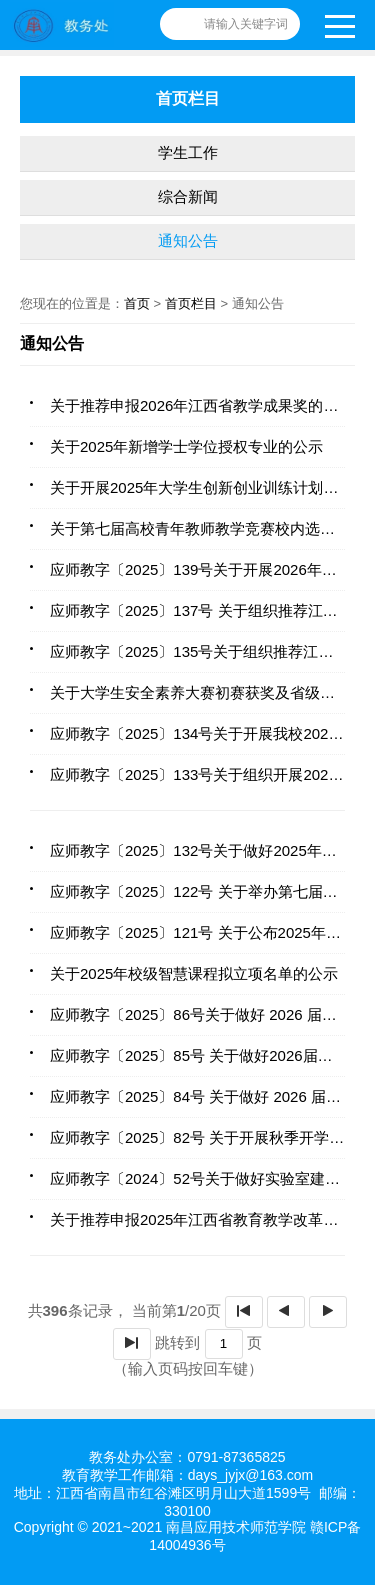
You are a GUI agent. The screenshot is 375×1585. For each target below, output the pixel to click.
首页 (137, 303)
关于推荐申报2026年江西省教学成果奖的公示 (201, 405)
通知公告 (188, 240)
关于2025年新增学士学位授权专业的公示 (186, 446)
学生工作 (188, 152)
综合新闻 (188, 196)
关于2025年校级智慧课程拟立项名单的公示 (194, 973)
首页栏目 (191, 303)
